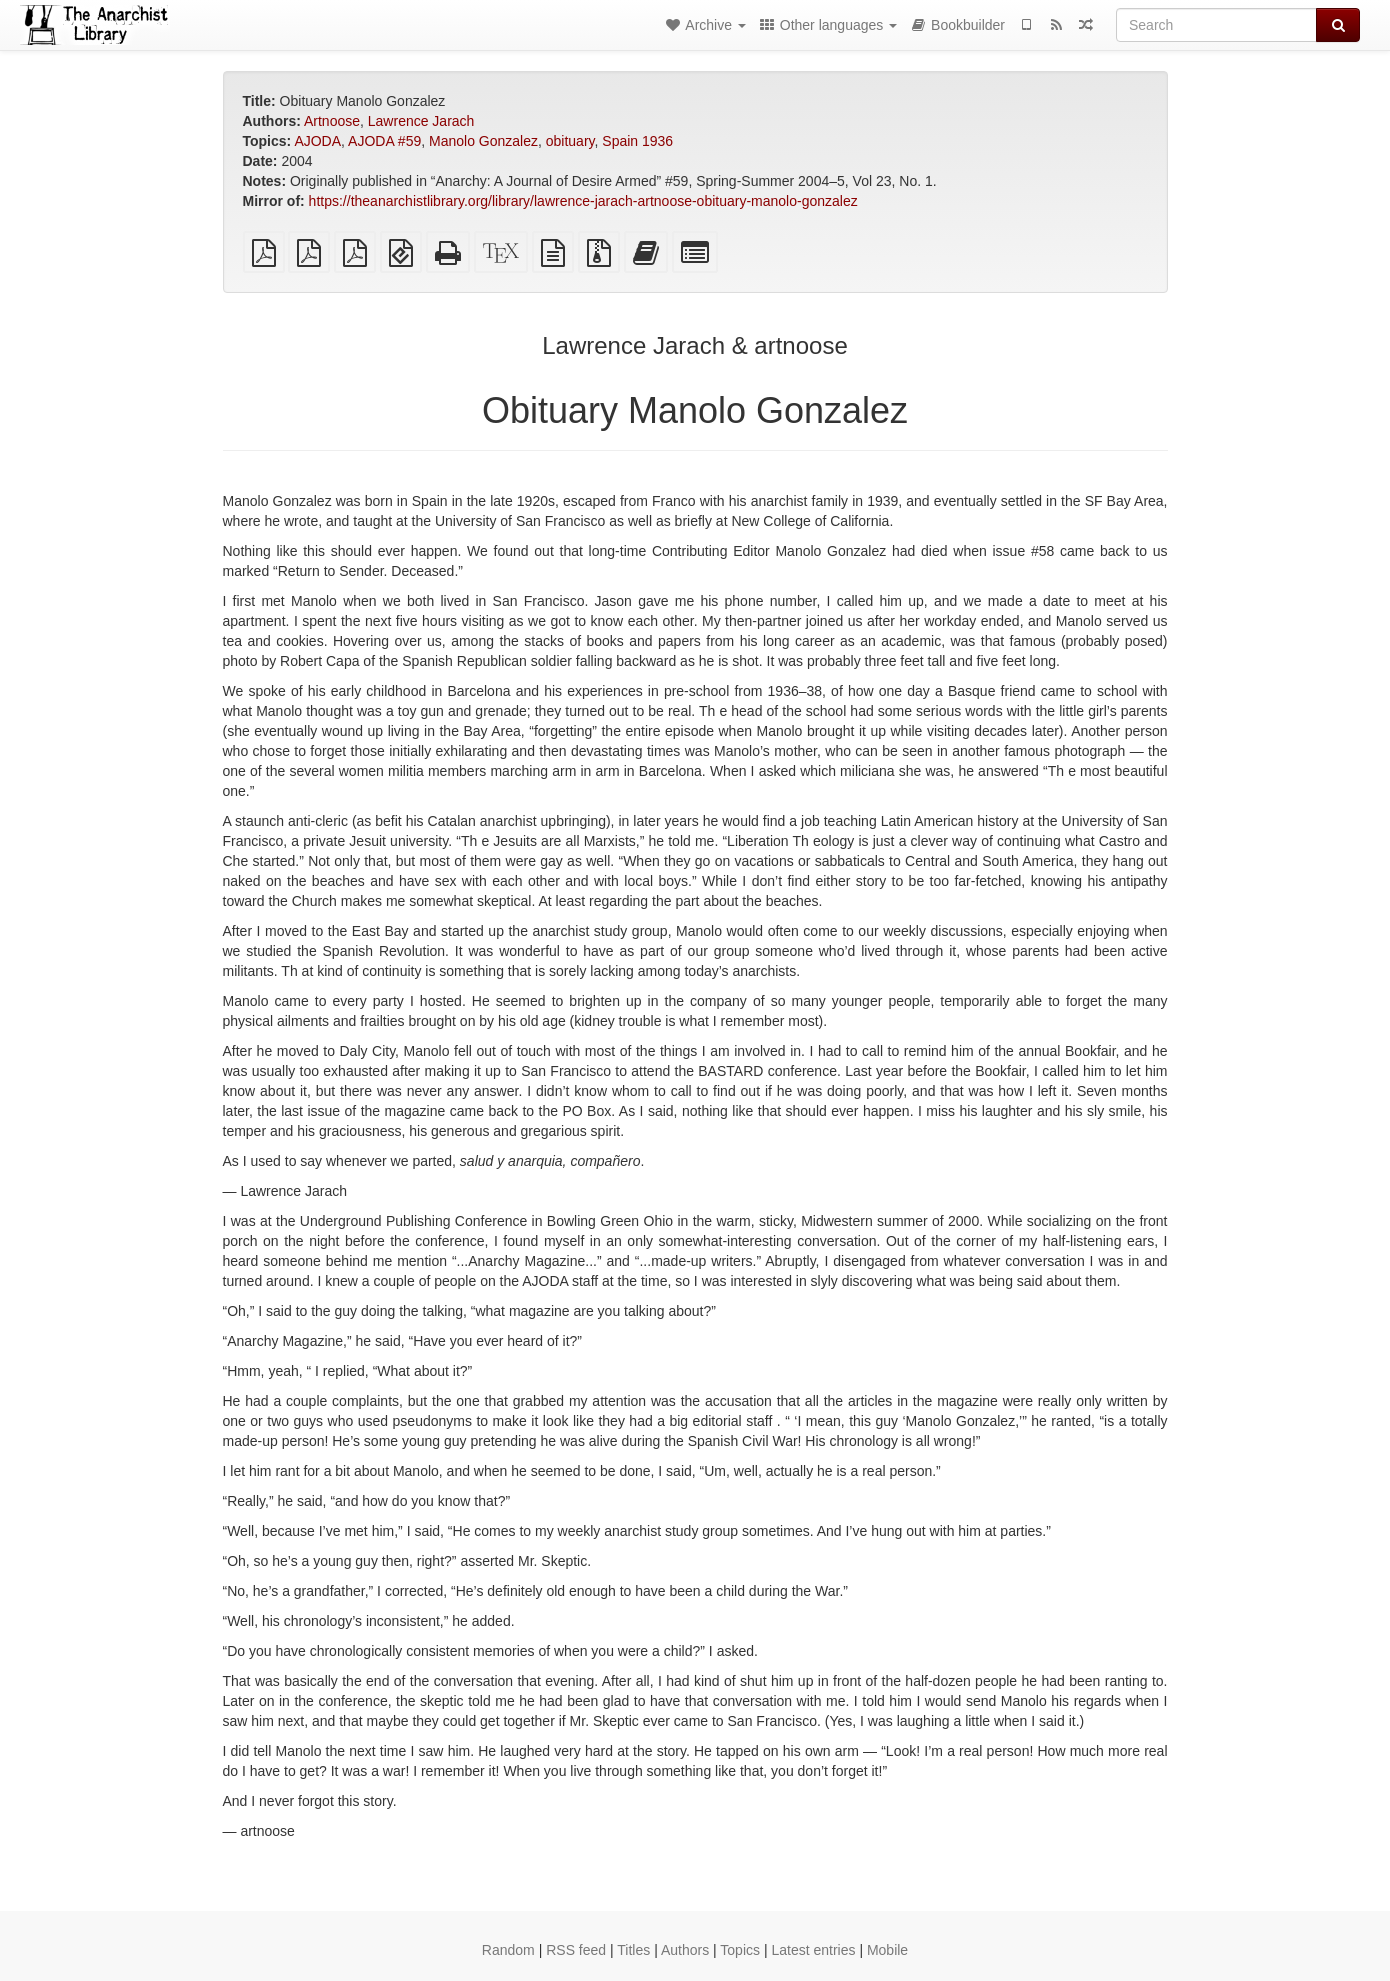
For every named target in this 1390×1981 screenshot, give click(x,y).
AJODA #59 (384, 141)
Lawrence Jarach (421, 121)
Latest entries (813, 1950)
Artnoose (332, 121)
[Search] (1216, 25)
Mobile (887, 1950)
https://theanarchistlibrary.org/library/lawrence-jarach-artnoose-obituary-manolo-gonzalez (583, 201)
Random (508, 1950)
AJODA (317, 141)
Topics (740, 1950)
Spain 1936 (637, 141)
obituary (570, 141)
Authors (685, 1950)
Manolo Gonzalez (483, 141)
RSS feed (576, 1950)
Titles (633, 1950)
